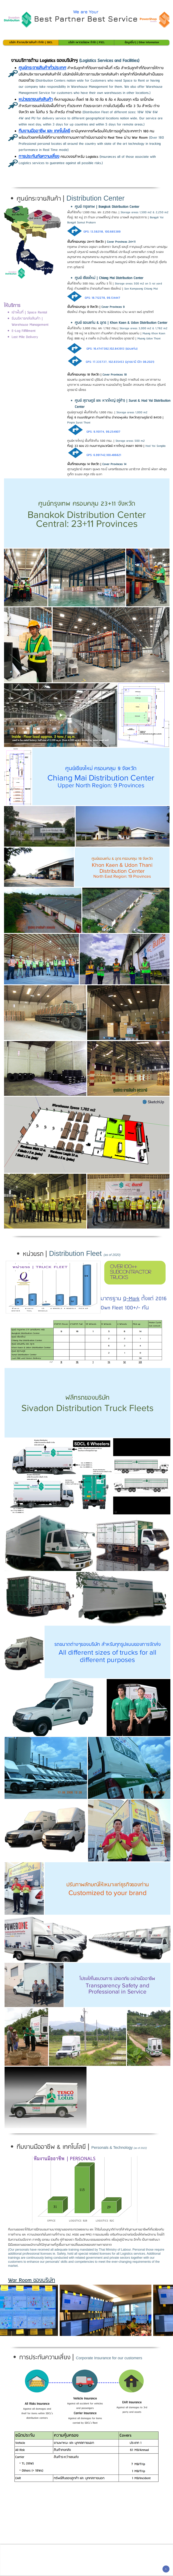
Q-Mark (131, 1298)
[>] (165, 2568)
